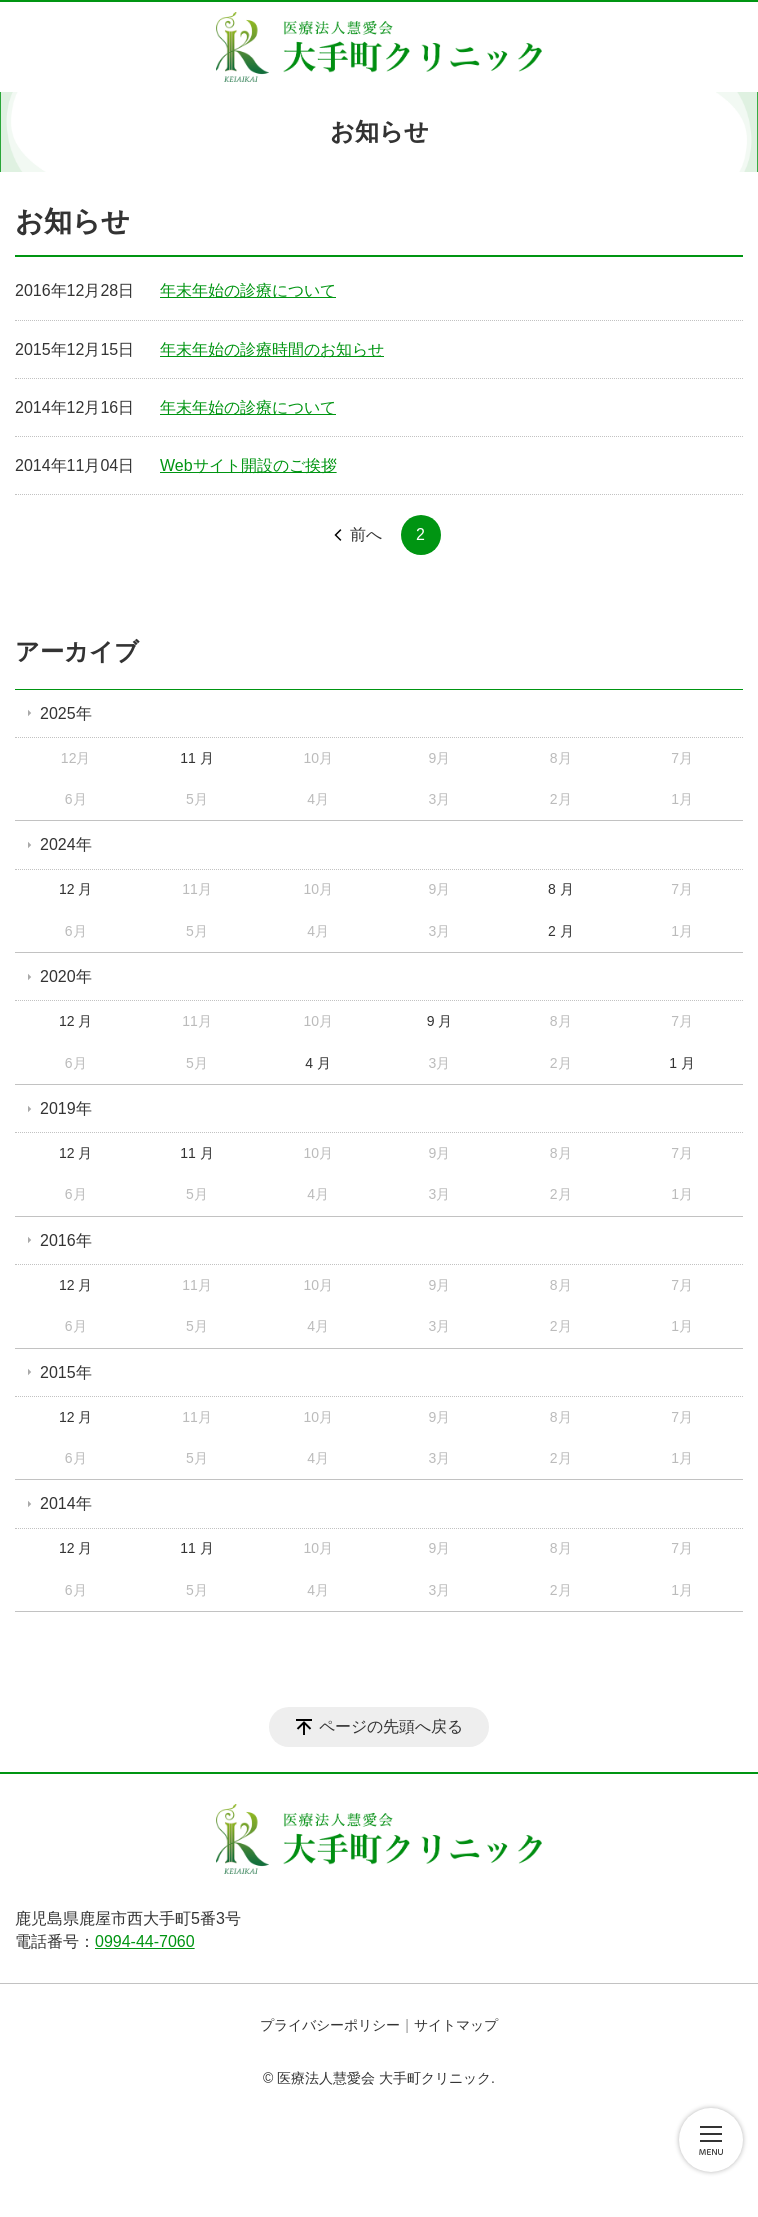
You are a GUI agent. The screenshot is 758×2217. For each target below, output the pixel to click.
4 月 (318, 1063)
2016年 (66, 1240)
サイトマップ (456, 2025)
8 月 (561, 889)
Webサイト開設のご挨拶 (248, 465)
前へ (366, 534)
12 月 (75, 889)
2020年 (66, 976)
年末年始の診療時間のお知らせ (272, 349)
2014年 (66, 1503)
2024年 (66, 844)
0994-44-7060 (145, 1941)
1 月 (682, 1063)
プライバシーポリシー (330, 2025)
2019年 (66, 1108)
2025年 (66, 713)
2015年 (66, 1372)
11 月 (196, 758)
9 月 (440, 1021)
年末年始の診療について (248, 290)
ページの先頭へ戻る (391, 1726)
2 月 (561, 931)
